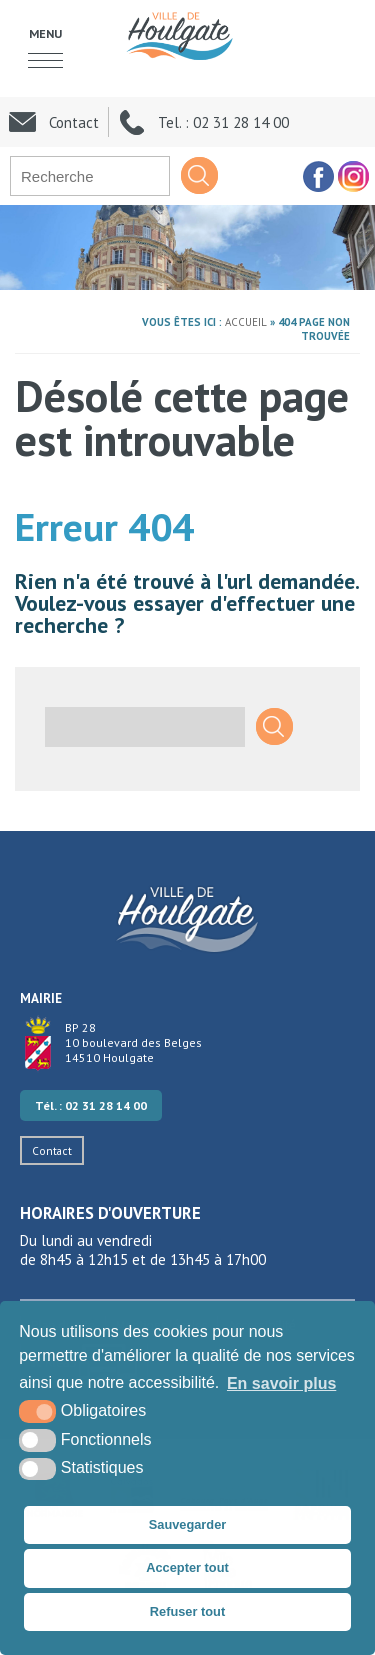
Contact (52, 1150)
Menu (45, 33)
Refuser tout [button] (187, 1611)
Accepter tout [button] (187, 1567)
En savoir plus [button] (281, 1383)
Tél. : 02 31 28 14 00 (91, 1105)
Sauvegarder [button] (188, 1524)
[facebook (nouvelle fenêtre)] (317, 176)
